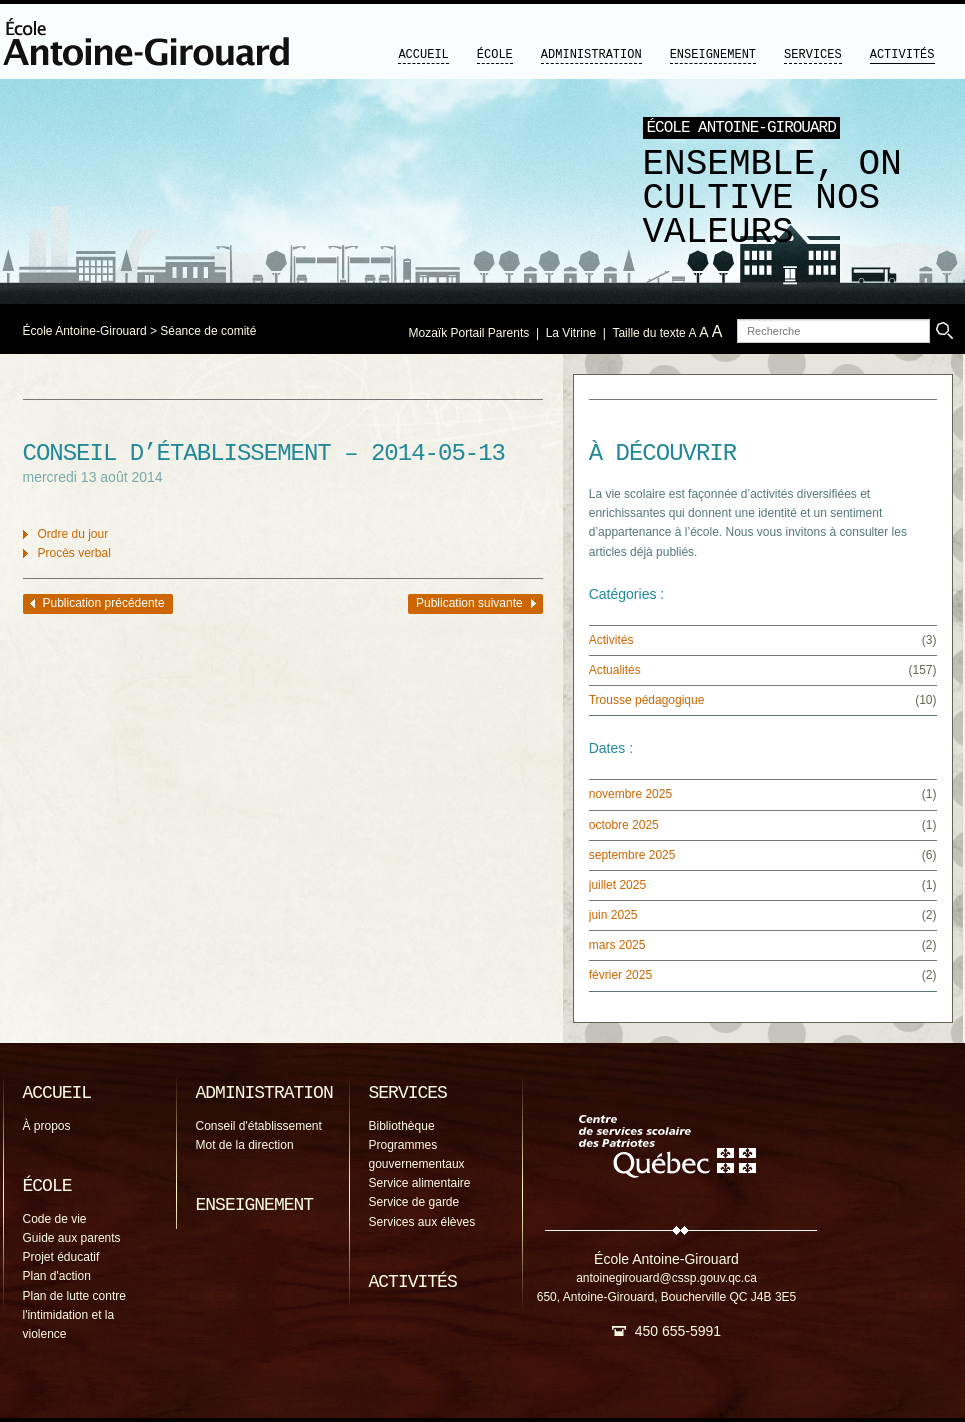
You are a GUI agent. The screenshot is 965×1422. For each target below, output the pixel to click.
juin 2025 (613, 915)
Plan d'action (57, 1276)
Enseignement (713, 55)
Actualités (615, 670)
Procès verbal (74, 553)
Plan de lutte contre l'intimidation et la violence (74, 1315)
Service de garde (414, 1202)
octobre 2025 (624, 825)
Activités (902, 55)
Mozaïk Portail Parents (469, 333)
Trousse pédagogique (647, 700)
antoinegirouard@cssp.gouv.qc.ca (666, 1278)
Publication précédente (104, 603)
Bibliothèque (402, 1126)
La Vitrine (571, 333)
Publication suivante (469, 603)
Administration (591, 55)
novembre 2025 (630, 794)
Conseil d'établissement (259, 1126)
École (495, 55)
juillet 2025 (617, 885)
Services (813, 55)
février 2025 (620, 975)
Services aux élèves (422, 1222)
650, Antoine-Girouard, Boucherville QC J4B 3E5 (666, 1297)
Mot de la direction (245, 1145)
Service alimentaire (420, 1183)
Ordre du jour (73, 534)
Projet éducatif (61, 1257)
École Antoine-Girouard (85, 331)
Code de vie (55, 1219)
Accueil (423, 55)
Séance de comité (208, 331)
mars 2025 (617, 945)
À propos (47, 1126)
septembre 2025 (632, 855)
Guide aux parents (72, 1238)
